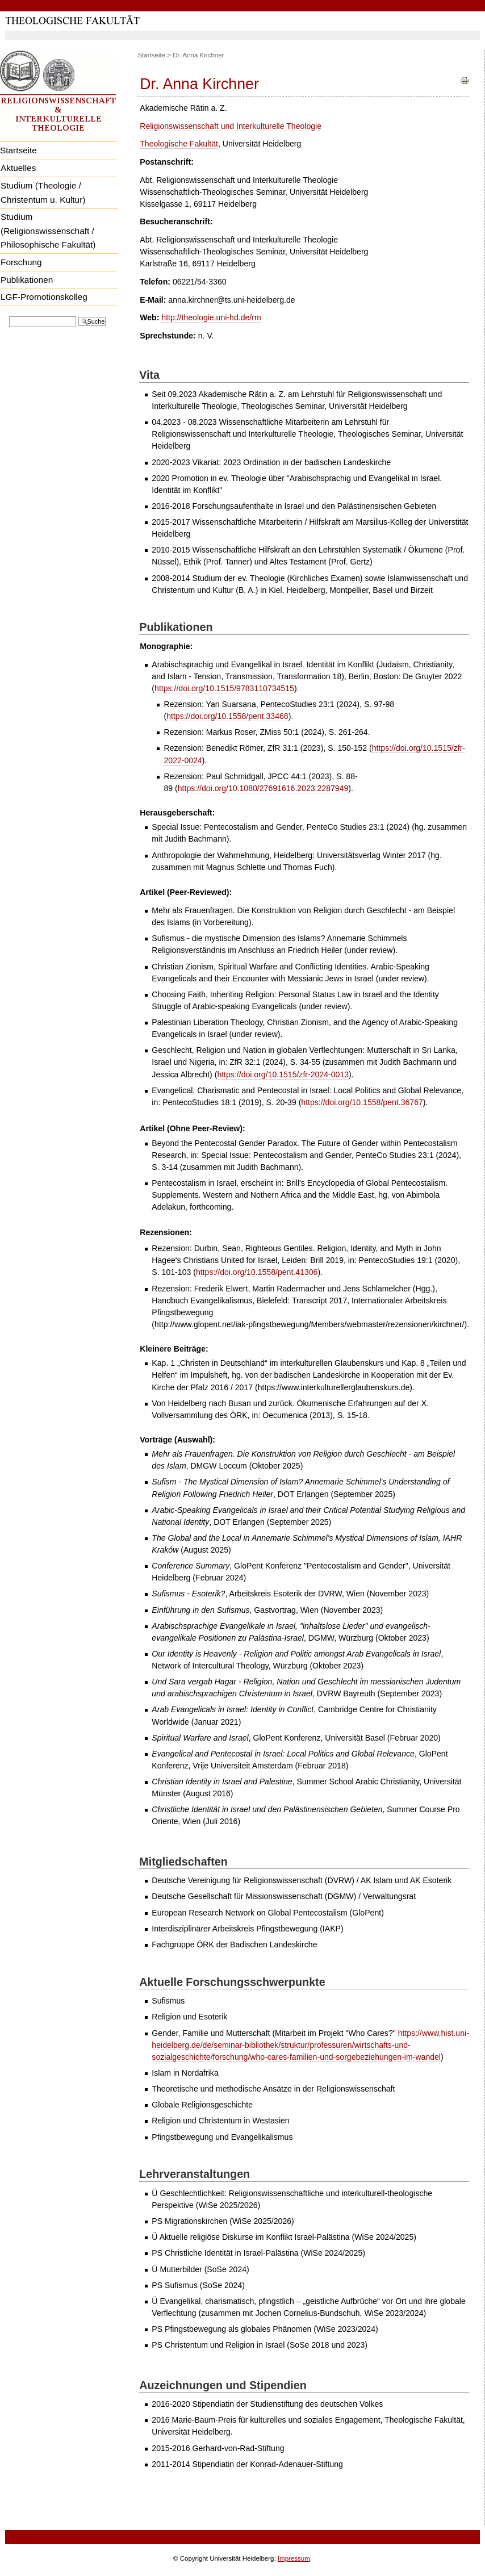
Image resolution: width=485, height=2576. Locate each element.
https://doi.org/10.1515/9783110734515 (224, 688)
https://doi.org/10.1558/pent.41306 (256, 1272)
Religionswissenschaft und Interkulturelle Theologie (230, 126)
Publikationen (27, 280)
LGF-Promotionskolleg (44, 297)
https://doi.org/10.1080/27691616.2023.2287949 (263, 788)
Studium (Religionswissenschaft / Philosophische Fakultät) (48, 230)
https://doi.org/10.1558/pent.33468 (227, 716)
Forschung (21, 262)
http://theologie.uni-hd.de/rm (211, 317)
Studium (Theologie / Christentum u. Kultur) (43, 192)
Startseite (151, 55)
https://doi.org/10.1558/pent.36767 (362, 1102)
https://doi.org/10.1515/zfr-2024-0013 (283, 1074)
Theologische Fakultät (179, 143)
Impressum (294, 2558)
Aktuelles (18, 168)
